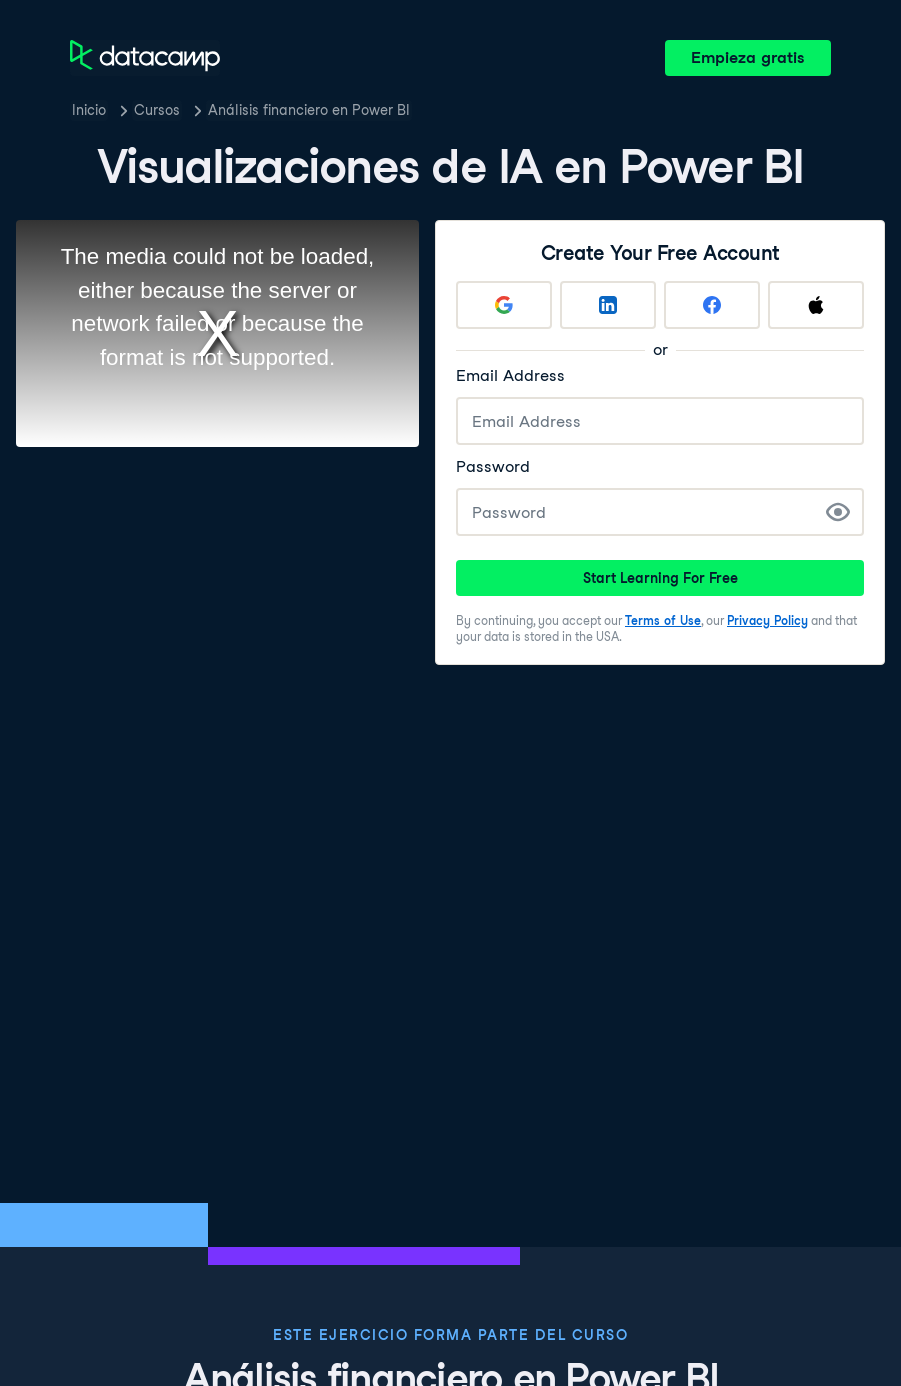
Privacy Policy (767, 620)
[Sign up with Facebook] (712, 305)
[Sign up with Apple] (816, 305)
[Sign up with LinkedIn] (608, 305)
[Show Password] (838, 512)
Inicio (89, 110)
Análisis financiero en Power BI (309, 110)
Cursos (157, 110)
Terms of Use (663, 620)
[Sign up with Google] (504, 305)
